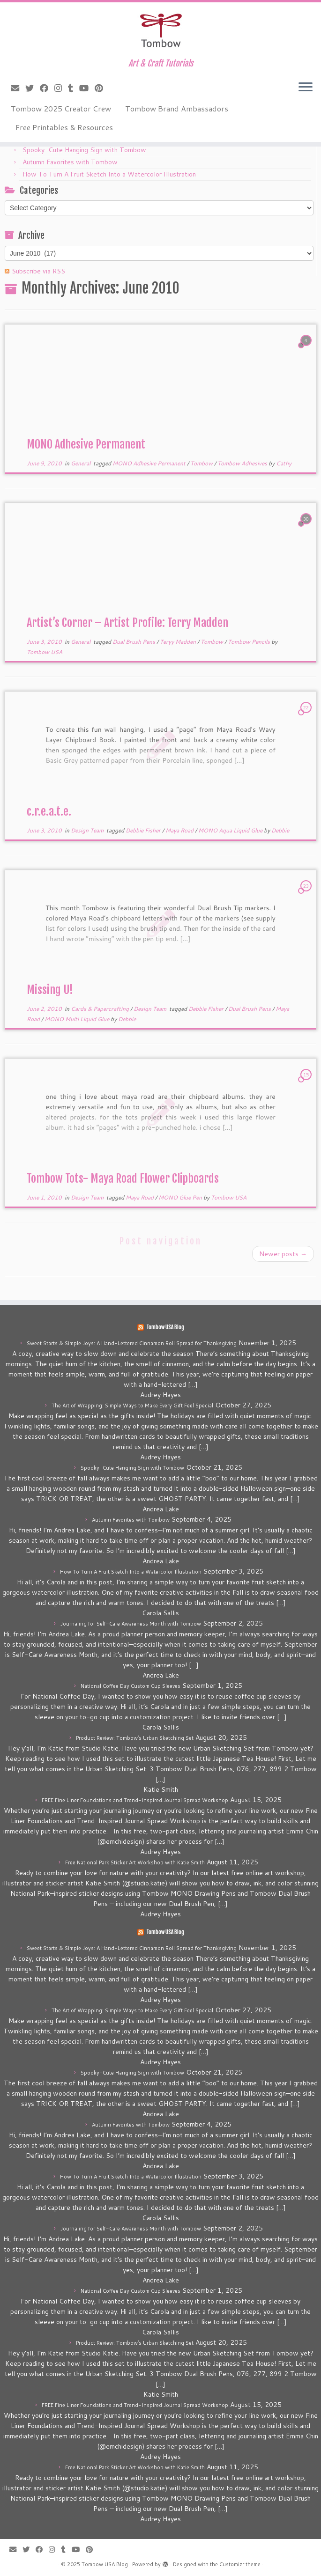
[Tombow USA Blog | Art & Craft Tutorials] (160, 30)
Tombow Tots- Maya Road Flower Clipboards (123, 1178)
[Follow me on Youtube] (87, 88)
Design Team (88, 830)
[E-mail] (18, 88)
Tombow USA (44, 652)
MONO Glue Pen (180, 1197)
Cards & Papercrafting (100, 1009)
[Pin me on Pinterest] (102, 88)
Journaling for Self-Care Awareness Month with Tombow (130, 1623)
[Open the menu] (306, 88)
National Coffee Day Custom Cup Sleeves (130, 1686)
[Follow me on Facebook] (47, 88)
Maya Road (180, 830)
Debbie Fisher (144, 830)
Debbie (280, 830)
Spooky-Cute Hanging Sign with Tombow (84, 150)
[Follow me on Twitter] (32, 88)
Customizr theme (240, 2564)
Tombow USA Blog (165, 1327)
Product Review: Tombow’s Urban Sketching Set (135, 1738)
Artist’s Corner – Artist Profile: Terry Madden (127, 623)
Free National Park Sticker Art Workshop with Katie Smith (135, 1862)
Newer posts (283, 1254)
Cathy (283, 463)
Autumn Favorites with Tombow (70, 162)
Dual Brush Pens (134, 642)
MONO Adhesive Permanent (86, 444)
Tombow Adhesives (243, 463)
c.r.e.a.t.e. (49, 811)
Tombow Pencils (249, 642)
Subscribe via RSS (38, 271)
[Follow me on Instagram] (61, 88)
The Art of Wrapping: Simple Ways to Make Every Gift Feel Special (132, 1405)
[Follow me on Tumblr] (73, 88)
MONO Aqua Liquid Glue (231, 830)
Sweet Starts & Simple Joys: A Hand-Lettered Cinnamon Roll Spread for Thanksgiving (132, 1343)
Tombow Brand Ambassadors (176, 108)
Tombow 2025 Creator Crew (61, 108)
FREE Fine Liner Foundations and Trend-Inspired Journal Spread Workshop (135, 1800)
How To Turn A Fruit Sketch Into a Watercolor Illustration (109, 174)
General (81, 463)
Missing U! (50, 990)
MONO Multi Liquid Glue (78, 1019)
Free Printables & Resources (64, 127)
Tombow (202, 463)
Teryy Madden (178, 642)
